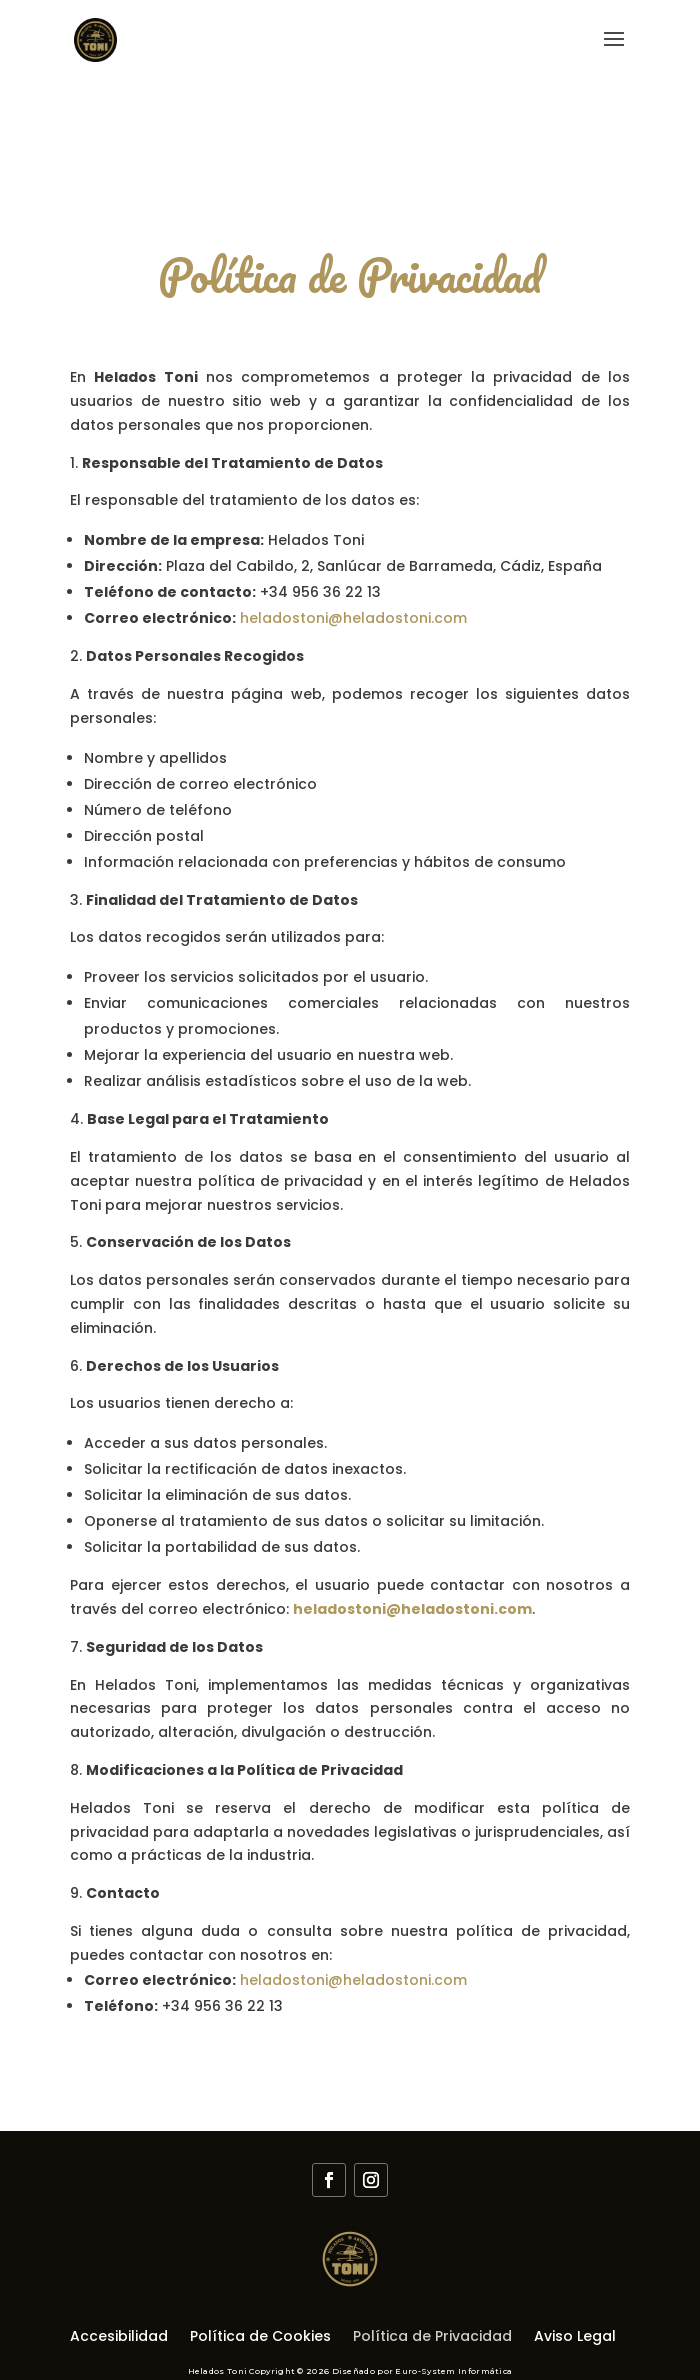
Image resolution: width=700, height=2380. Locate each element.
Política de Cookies (260, 2337)
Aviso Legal (575, 2337)
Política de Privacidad (432, 2337)
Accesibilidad (119, 2337)
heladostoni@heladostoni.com (353, 618)
